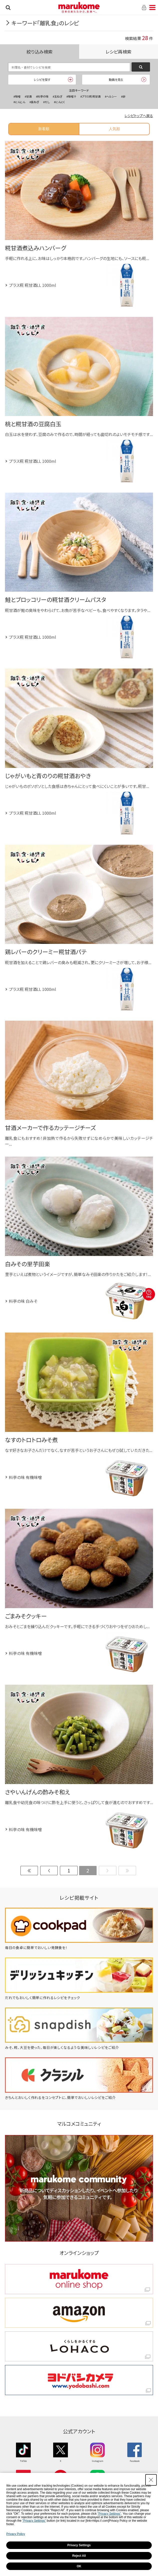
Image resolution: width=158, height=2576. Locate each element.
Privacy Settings (79, 2545)
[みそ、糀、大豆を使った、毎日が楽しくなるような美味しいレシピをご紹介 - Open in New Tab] (79, 2047)
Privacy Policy (15, 2534)
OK (79, 2566)
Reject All (79, 2555)
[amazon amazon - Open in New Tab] (79, 2312)
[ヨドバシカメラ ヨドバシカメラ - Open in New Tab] (79, 2380)
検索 (8, 7)
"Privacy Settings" (109, 2513)
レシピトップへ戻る (139, 115)
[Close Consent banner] (151, 2479)
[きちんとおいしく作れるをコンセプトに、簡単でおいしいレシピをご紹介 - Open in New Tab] (79, 2097)
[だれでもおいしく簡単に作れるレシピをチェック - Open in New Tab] (79, 1997)
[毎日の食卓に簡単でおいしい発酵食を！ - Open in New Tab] (79, 1947)
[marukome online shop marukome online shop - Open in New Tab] (79, 2279)
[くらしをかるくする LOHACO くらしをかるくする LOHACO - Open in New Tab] (79, 2346)
